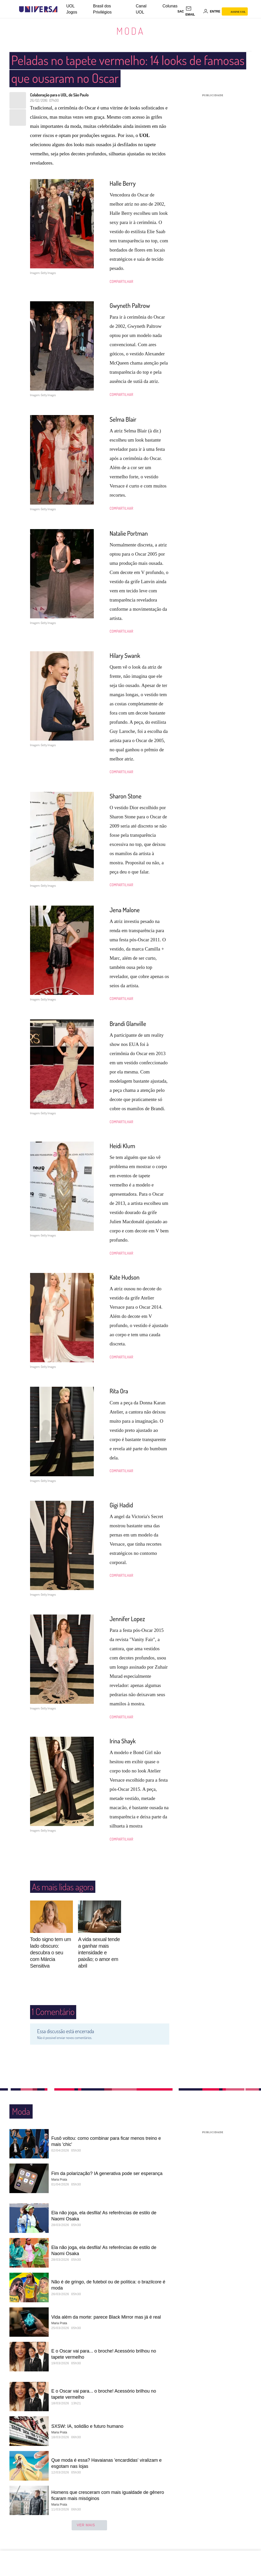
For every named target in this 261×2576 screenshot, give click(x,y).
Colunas (170, 6)
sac (180, 11)
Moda (130, 31)
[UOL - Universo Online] (61, 9)
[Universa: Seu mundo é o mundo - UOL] (38, 9)
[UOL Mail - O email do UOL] (193, 11)
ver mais (89, 2525)
